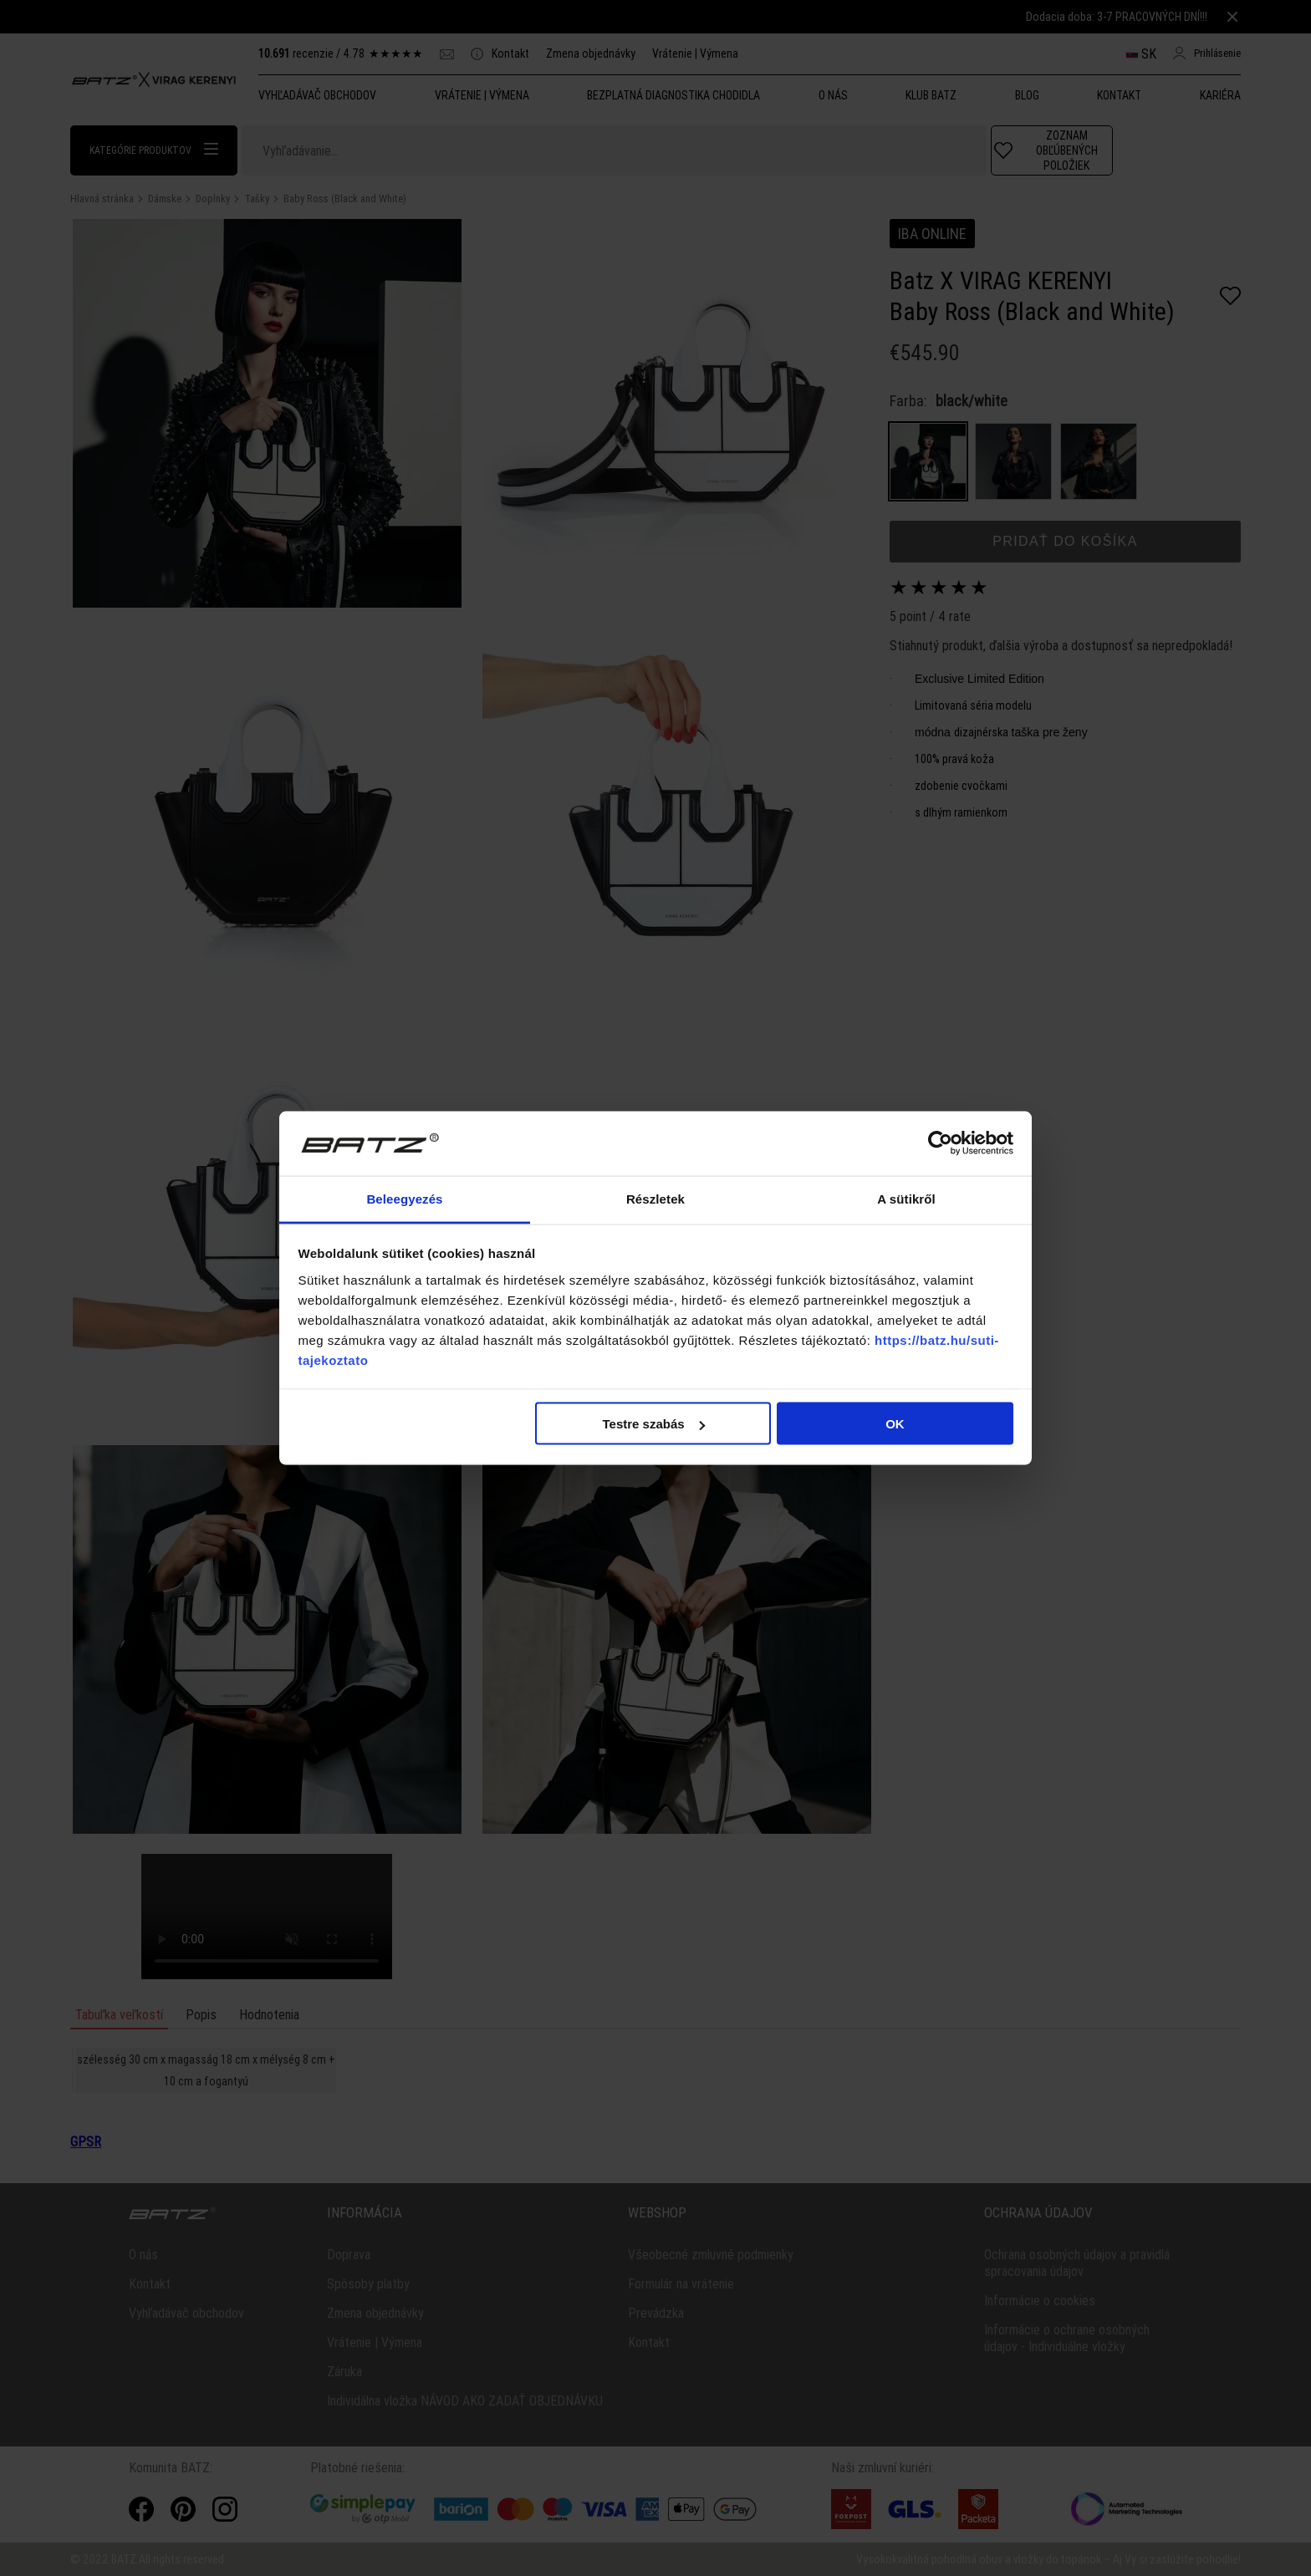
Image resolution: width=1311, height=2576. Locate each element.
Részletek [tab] (655, 1198)
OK (895, 1424)
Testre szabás (653, 1424)
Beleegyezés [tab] (404, 1198)
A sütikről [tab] (906, 1198)
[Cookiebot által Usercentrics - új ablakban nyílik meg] (940, 1143)
